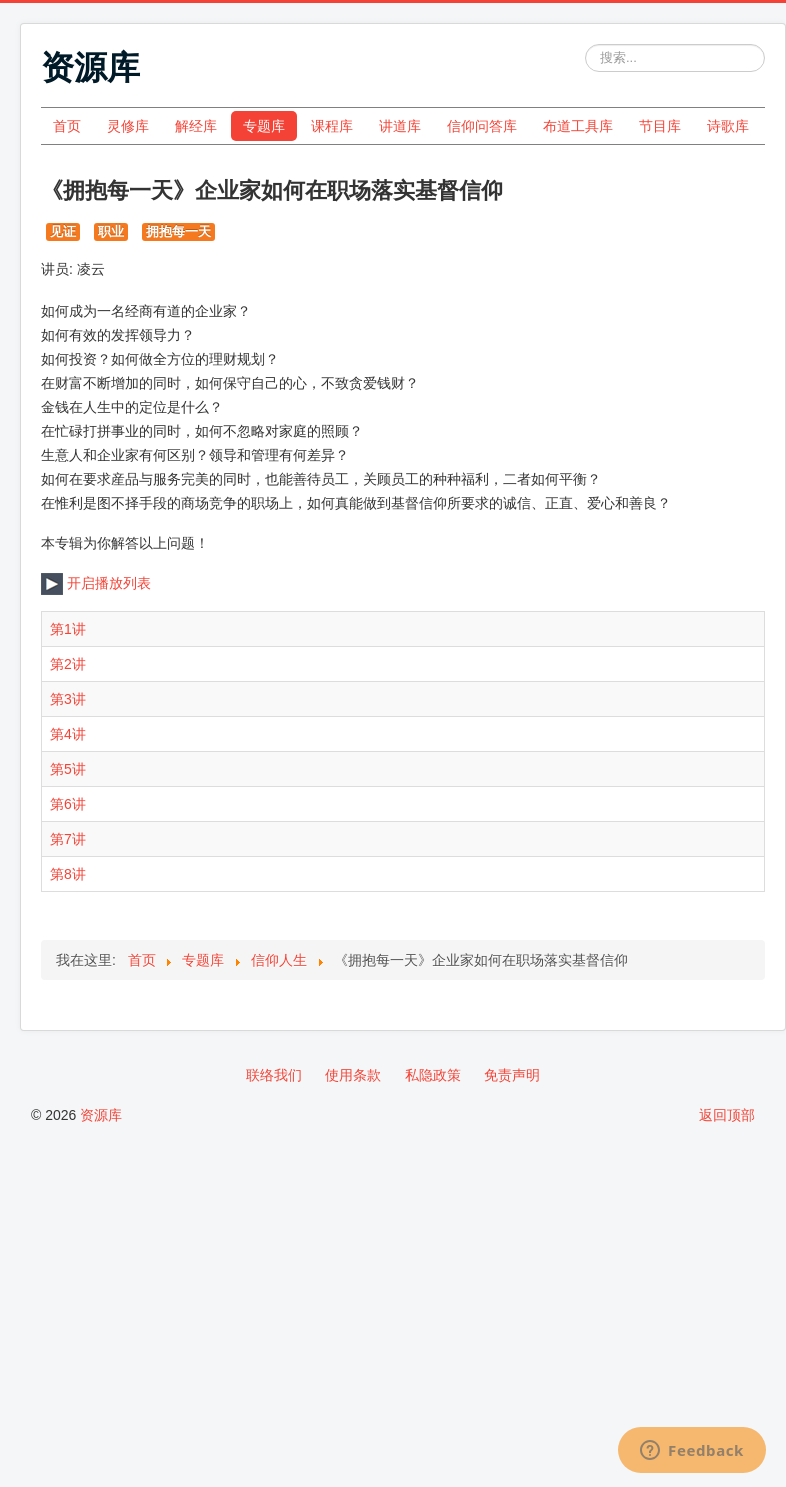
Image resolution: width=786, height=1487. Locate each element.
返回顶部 (727, 1115)
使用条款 (353, 1075)
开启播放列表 (96, 583)
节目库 (660, 126)
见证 (63, 231)
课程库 (332, 126)
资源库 (101, 1115)
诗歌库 (728, 126)
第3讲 (68, 699)
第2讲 (68, 664)
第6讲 (68, 804)
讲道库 (400, 126)
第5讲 (68, 769)
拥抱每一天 (178, 231)
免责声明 (512, 1075)
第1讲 (68, 629)
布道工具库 (578, 126)
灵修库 (128, 126)
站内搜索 (585, 44)
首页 (67, 126)
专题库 (264, 126)
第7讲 (68, 839)
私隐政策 (433, 1075)
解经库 (196, 126)
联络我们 (274, 1075)
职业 (111, 231)
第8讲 (68, 874)
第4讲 (68, 734)
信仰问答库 (482, 126)
